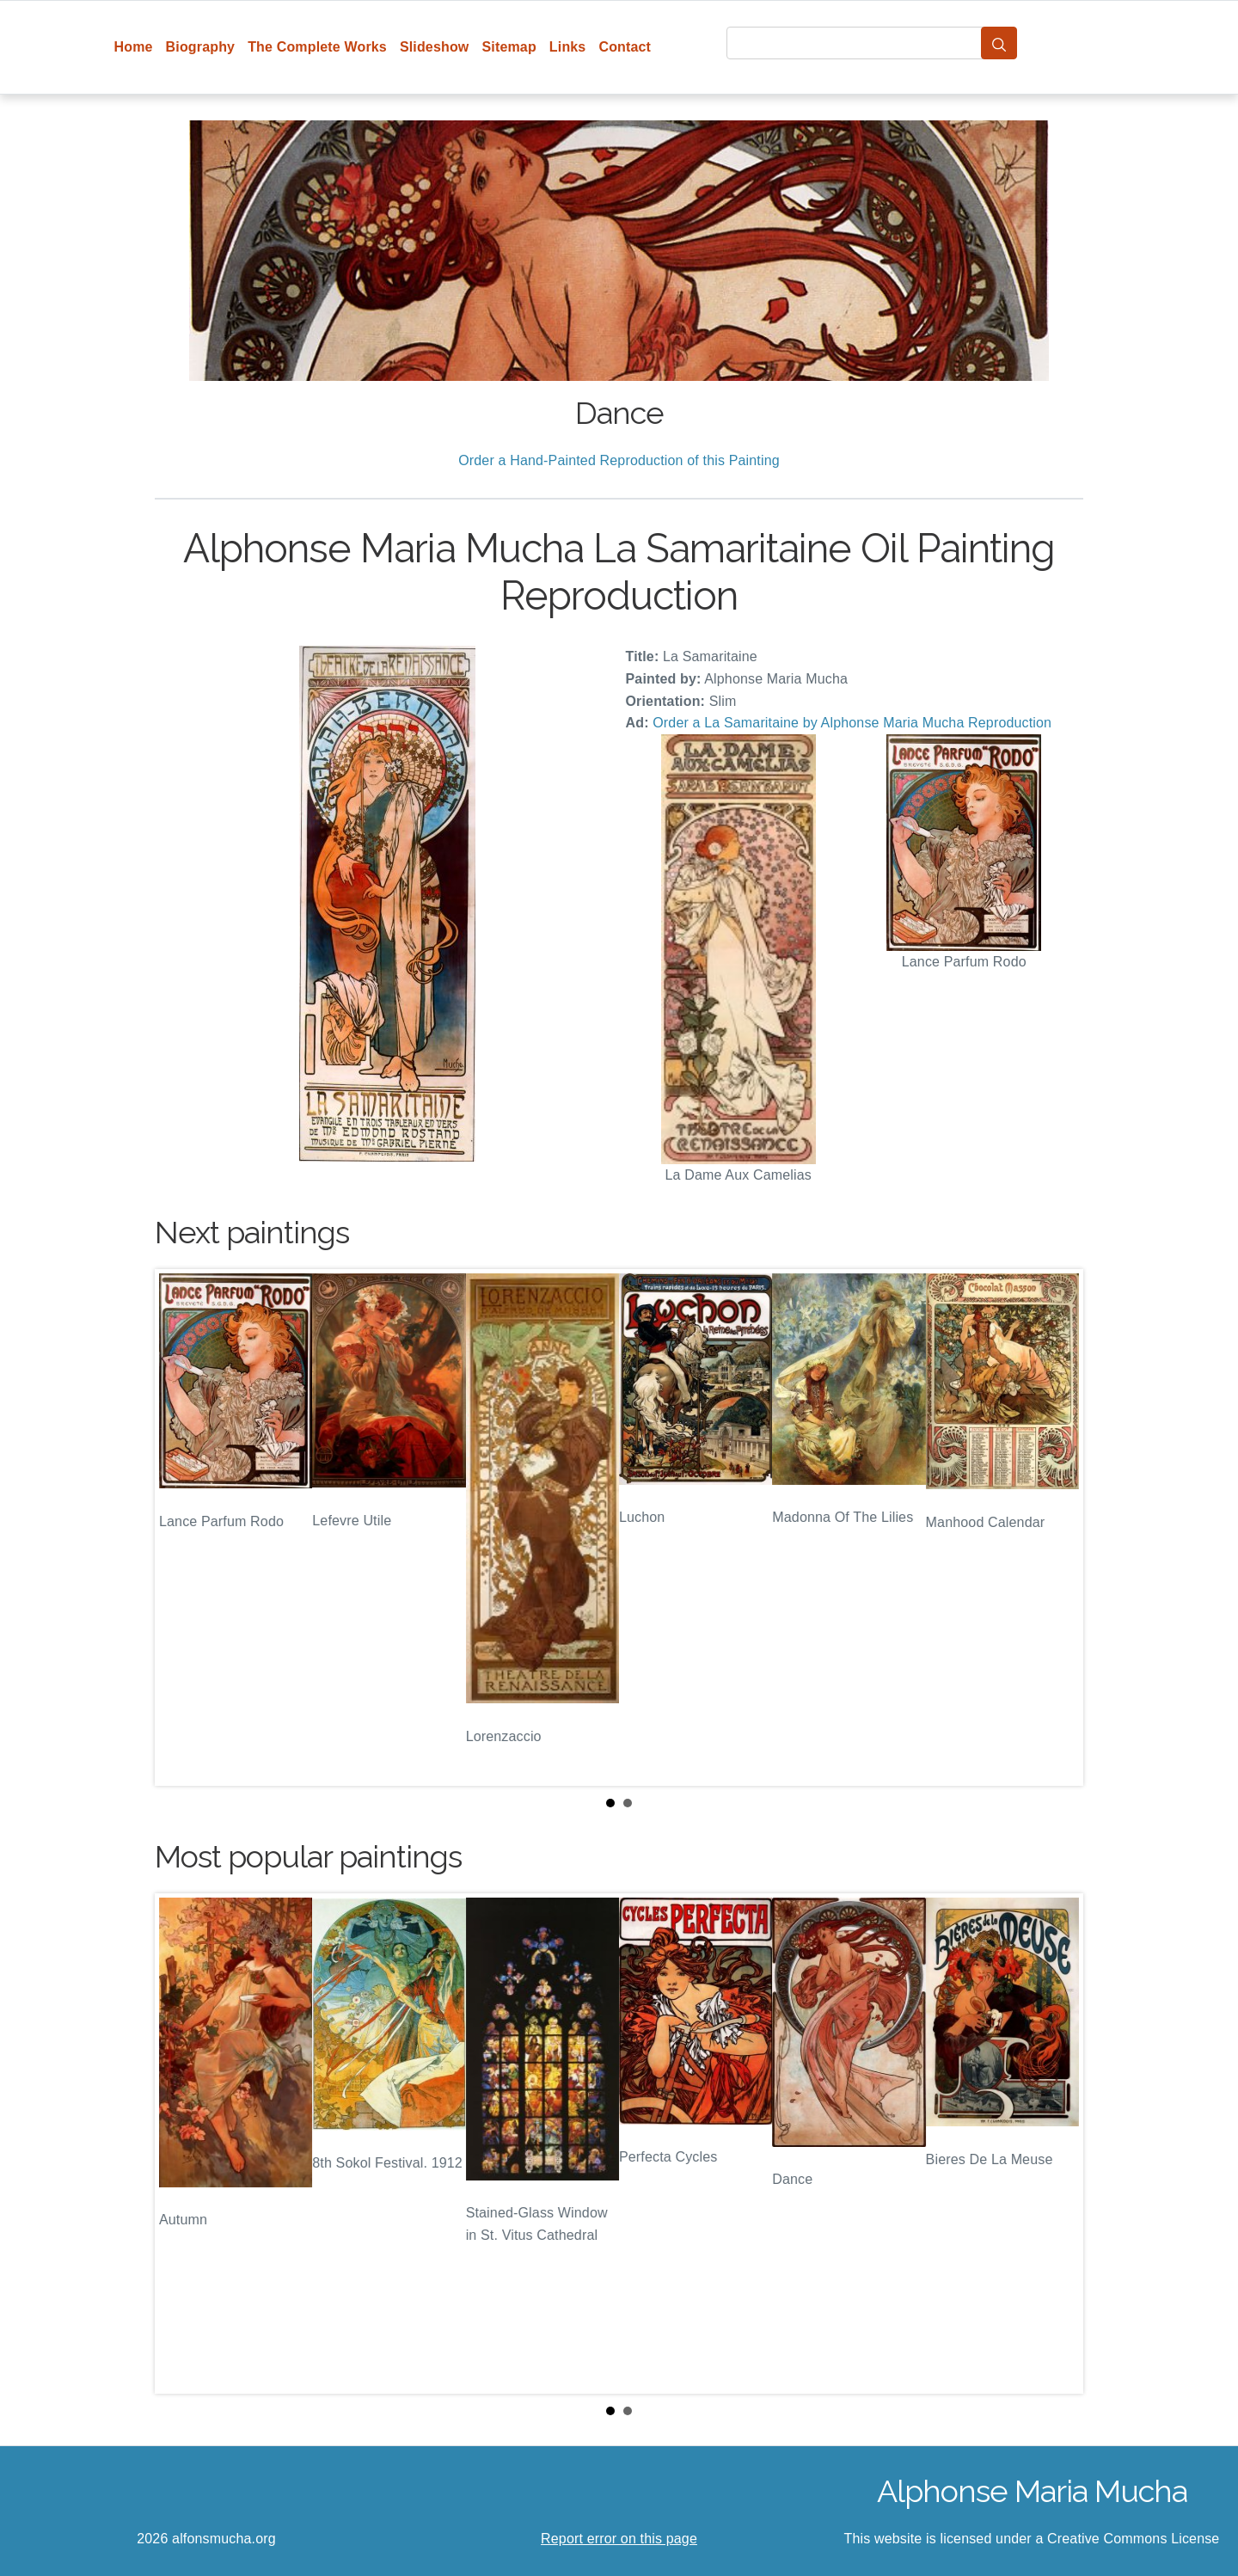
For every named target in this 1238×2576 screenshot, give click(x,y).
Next (1056, 1528)
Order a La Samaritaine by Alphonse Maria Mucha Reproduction (852, 722)
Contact (624, 47)
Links (567, 47)
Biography (201, 47)
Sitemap (508, 47)
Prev (181, 1528)
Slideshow (434, 47)
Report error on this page (619, 2538)
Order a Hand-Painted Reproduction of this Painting (619, 460)
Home (133, 47)
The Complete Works (317, 47)
